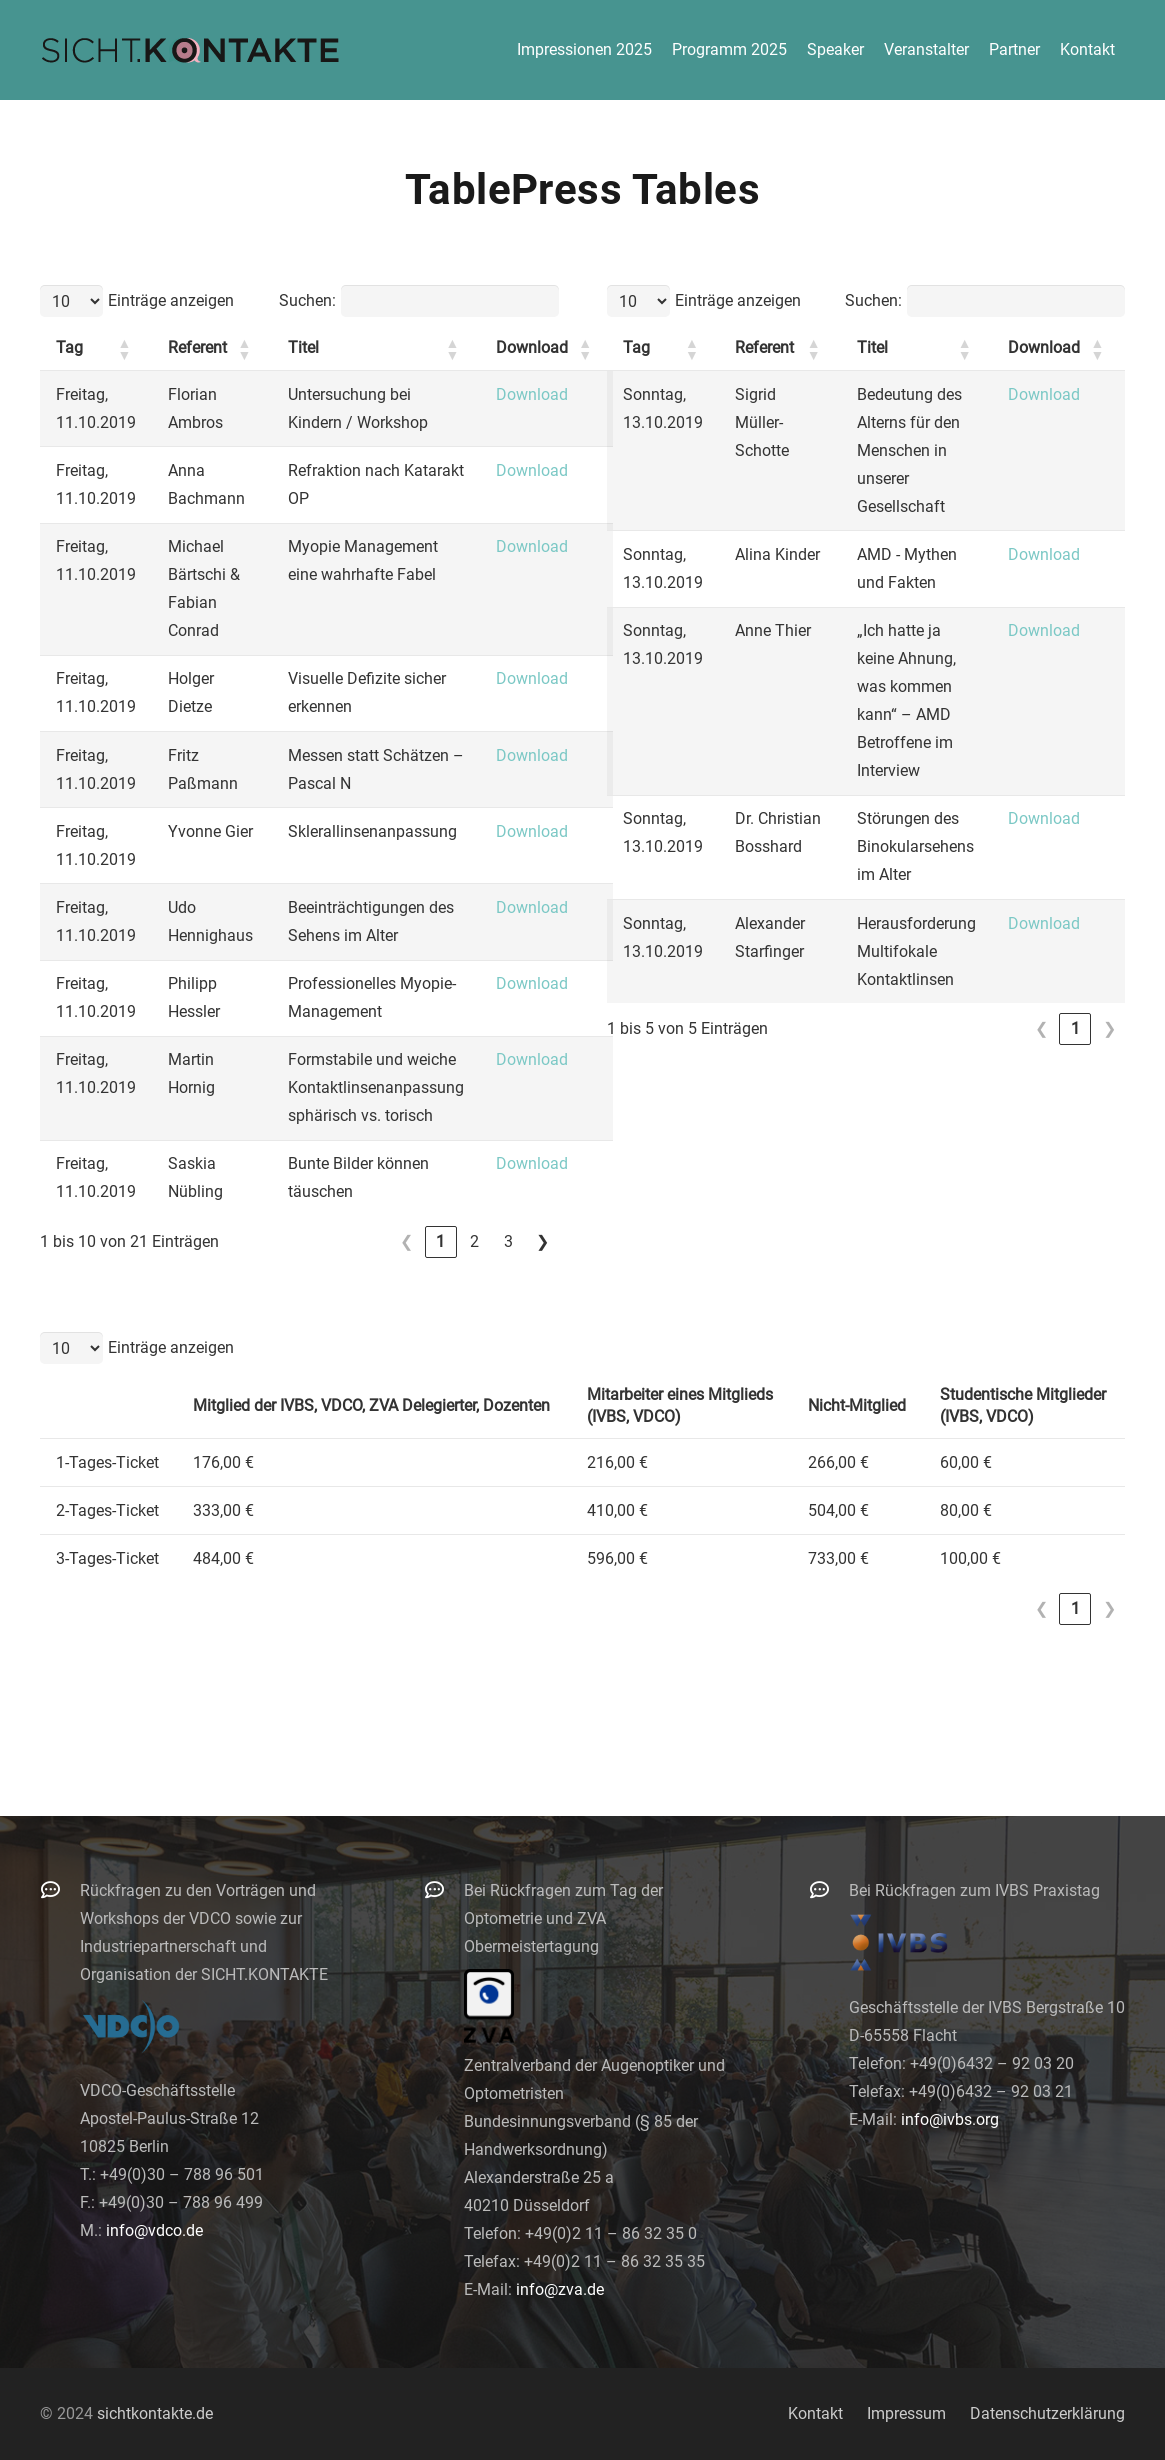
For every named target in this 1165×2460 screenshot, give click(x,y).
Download (532, 394)
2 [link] (474, 1241)
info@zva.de (560, 2289)
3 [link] (508, 1241)
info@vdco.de (154, 2230)
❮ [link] (406, 1241)
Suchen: (307, 300)
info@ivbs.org (950, 2119)
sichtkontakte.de (155, 2413)
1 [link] (440, 1241)
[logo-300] (190, 50)
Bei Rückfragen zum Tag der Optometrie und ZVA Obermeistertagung (563, 1918)
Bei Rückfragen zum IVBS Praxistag (974, 1890)
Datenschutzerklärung (1047, 2413)
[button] (124, 349)
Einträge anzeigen (171, 300)
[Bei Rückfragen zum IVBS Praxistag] (829, 1889)
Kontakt (815, 2413)
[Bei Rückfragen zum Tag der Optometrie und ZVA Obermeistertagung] (444, 1889)
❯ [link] (542, 1241)
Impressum (906, 2413)
